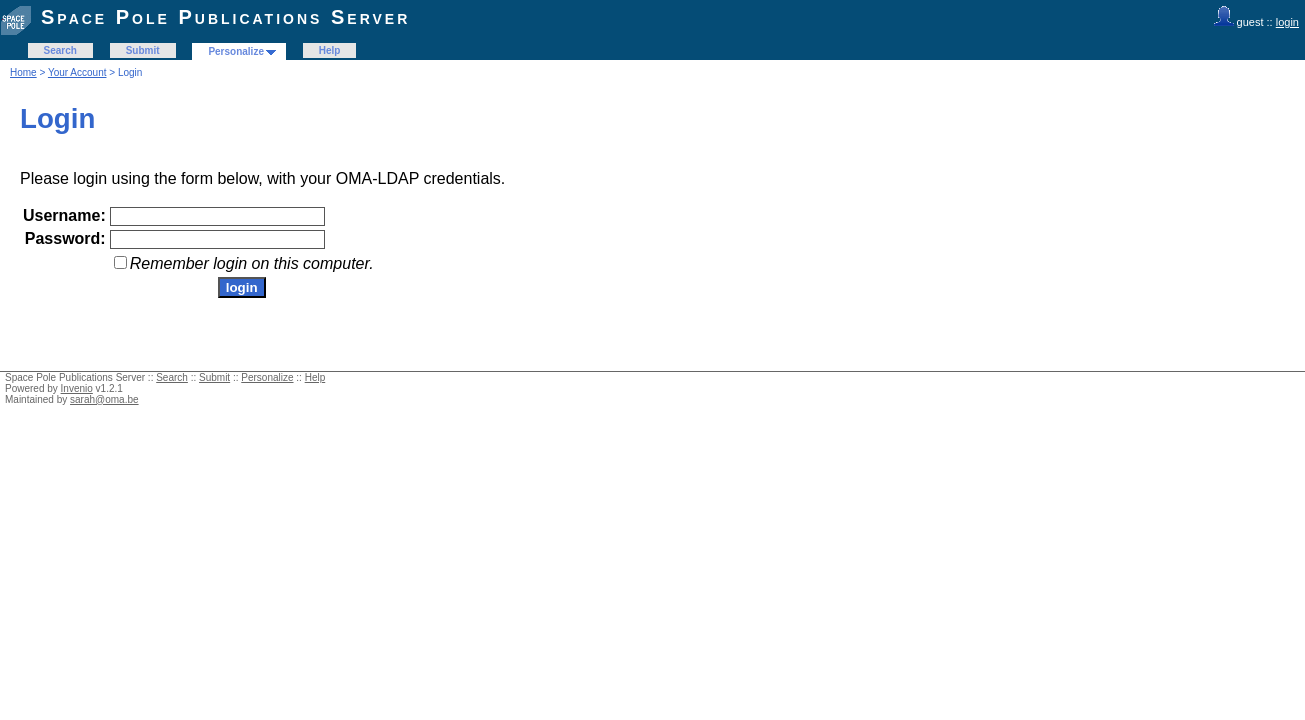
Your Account (77, 72)
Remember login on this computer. (252, 263)
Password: (65, 238)
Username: (64, 215)
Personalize (236, 51)
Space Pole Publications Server (225, 17)
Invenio (77, 388)
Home (23, 72)
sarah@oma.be (104, 399)
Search (60, 50)
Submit (143, 50)
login (1287, 22)
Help (330, 50)
